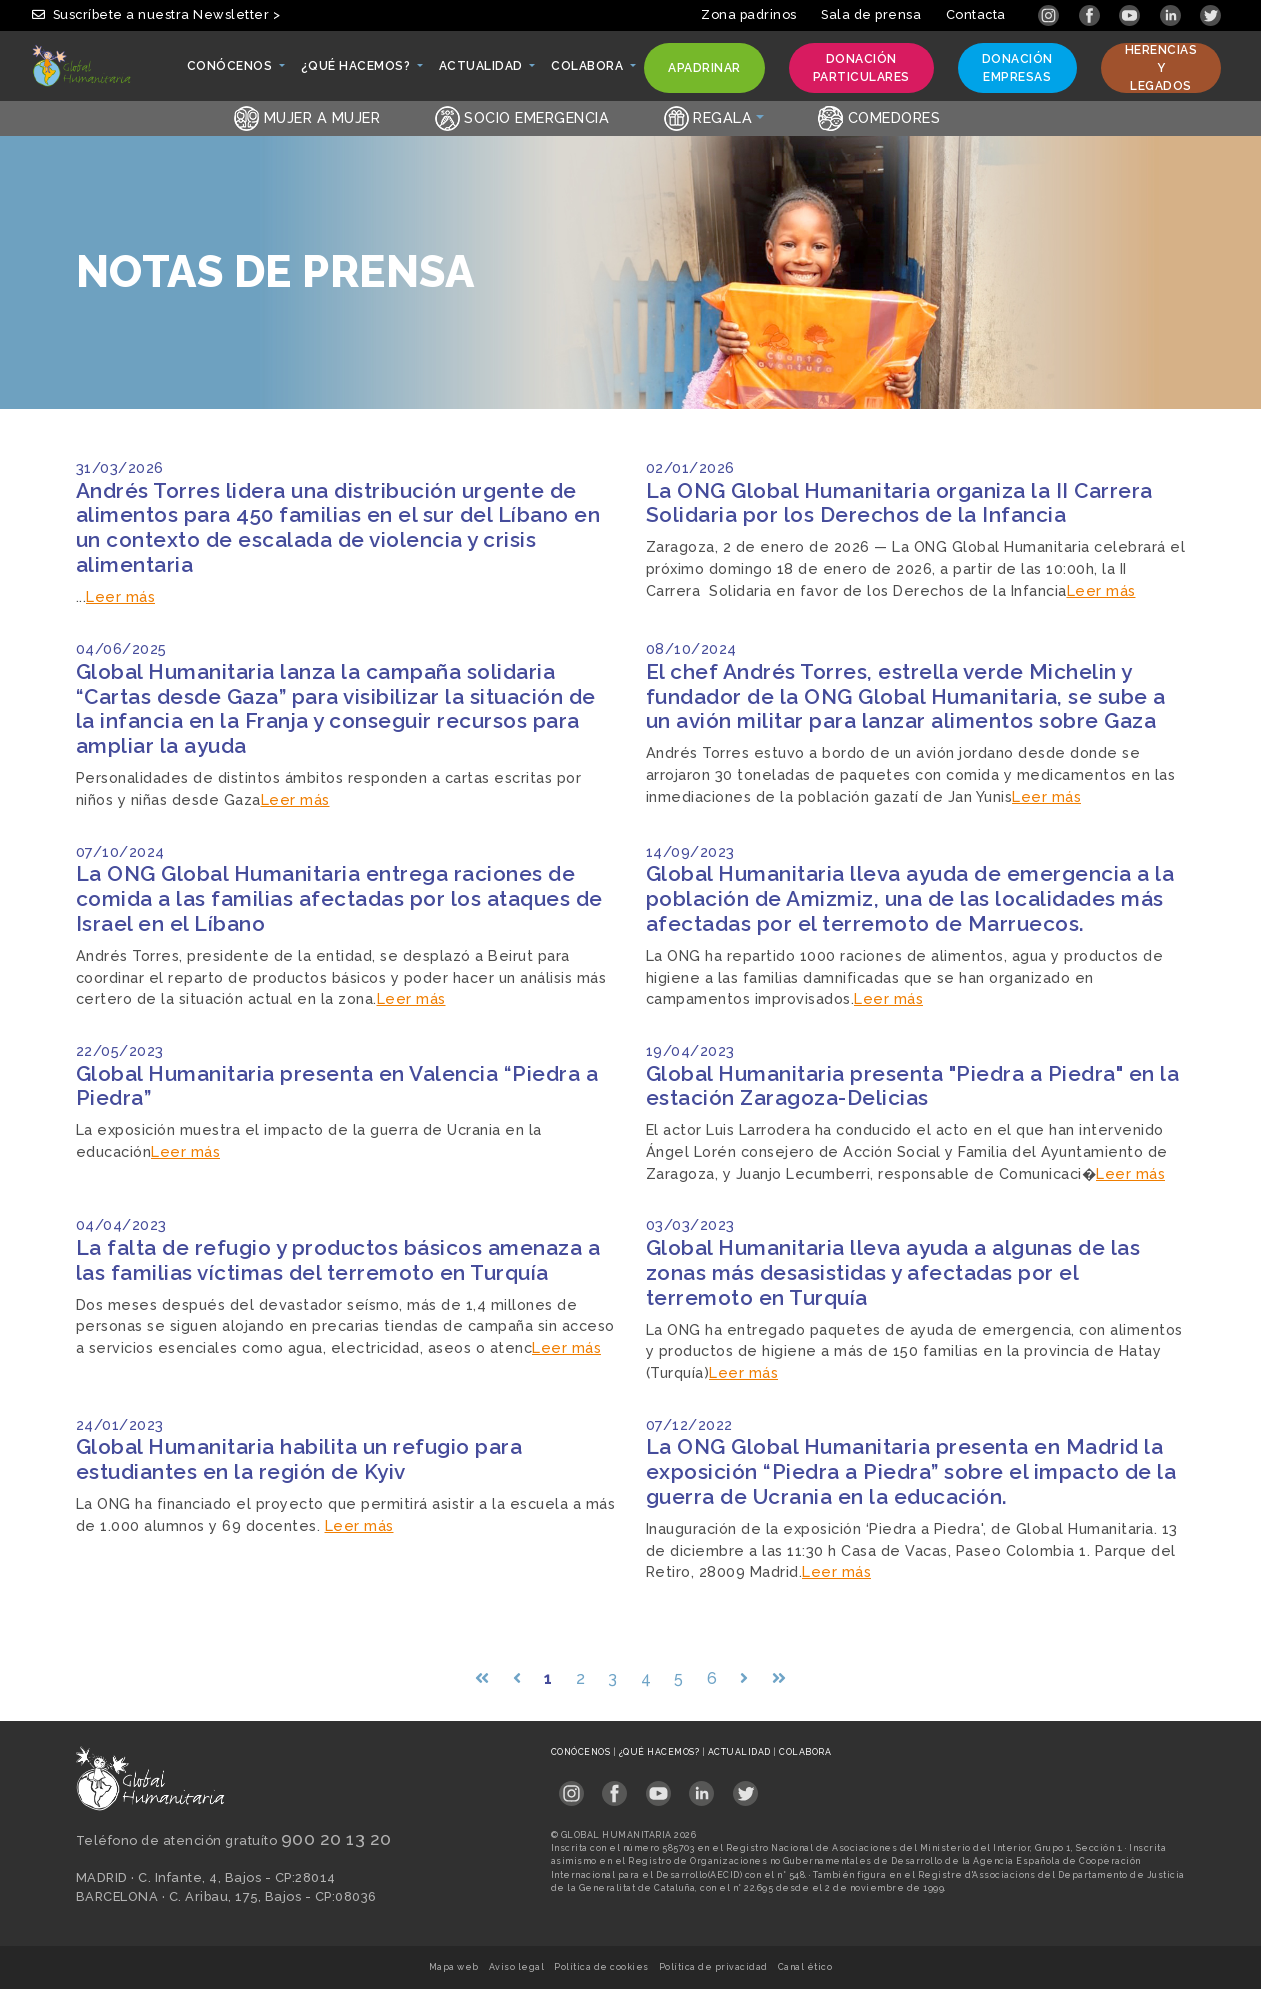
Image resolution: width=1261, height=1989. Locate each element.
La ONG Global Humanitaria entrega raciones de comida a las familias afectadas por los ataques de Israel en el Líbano (339, 898)
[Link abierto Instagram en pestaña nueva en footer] (571, 1787)
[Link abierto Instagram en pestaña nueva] (1050, 14)
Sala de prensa (871, 14)
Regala (708, 117)
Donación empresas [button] (1017, 68)
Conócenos (582, 1752)
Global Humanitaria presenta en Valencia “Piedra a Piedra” (337, 1086)
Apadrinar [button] (704, 72)
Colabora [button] (588, 71)
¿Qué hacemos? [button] (357, 71)
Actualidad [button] (482, 71)
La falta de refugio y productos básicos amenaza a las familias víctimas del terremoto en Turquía (338, 1260)
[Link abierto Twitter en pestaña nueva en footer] (745, 1787)
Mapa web (454, 1967)
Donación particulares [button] (861, 68)
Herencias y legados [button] (1161, 68)
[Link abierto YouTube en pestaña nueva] (1131, 14)
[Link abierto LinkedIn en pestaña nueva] (1172, 14)
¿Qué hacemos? (660, 1752)
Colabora (805, 1752)
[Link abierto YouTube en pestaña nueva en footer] (658, 1787)
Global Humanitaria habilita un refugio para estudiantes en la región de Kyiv (299, 1459)
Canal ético (805, 1967)
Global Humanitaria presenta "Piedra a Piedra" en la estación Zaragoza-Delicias (913, 1086)
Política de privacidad (713, 1967)
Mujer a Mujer (307, 117)
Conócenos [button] (231, 71)
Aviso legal (517, 1967)
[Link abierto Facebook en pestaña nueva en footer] (614, 1787)
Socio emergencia (522, 117)
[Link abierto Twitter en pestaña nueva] (1210, 14)
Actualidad (741, 1752)
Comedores (879, 117)
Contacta (976, 14)
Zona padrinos (749, 14)
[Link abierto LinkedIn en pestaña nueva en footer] (701, 1787)
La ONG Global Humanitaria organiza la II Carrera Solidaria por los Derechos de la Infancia (899, 503)
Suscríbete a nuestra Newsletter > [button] (156, 14)
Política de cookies (601, 1967)
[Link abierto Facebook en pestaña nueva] (1091, 14)
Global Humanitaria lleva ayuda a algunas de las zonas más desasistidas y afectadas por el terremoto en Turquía (893, 1272)
